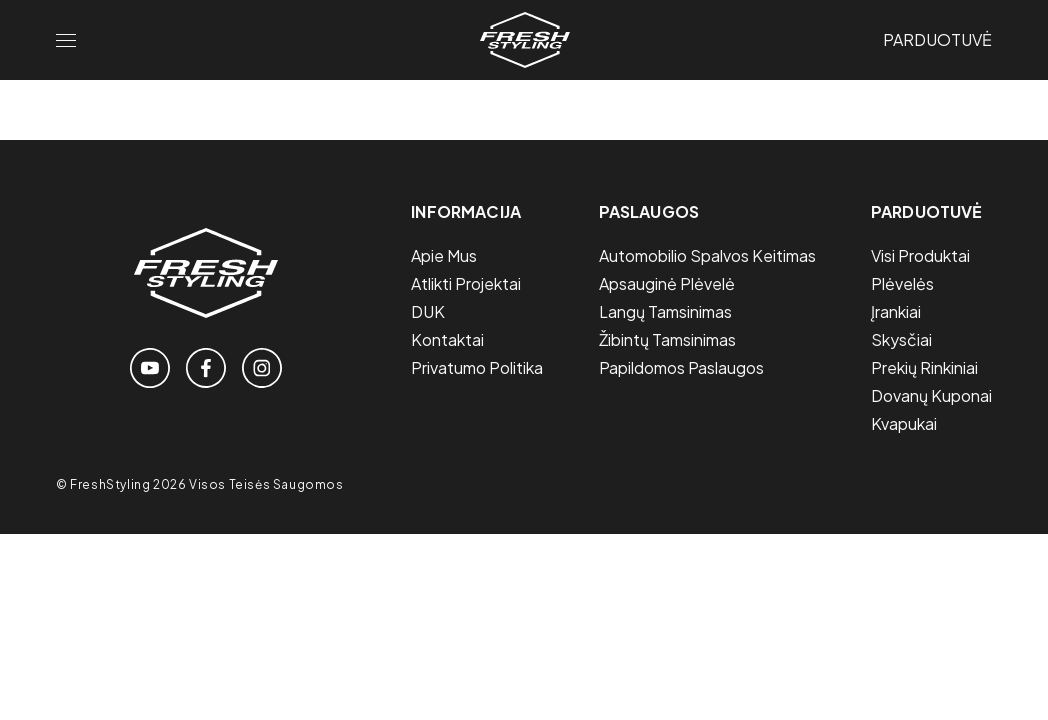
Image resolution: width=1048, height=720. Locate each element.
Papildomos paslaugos (681, 367)
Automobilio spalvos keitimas (707, 255)
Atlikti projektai (466, 283)
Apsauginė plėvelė (667, 283)
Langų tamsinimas (665, 311)
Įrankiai (896, 311)
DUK (428, 311)
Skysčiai (901, 339)
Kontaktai (447, 339)
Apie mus (444, 255)
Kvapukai (904, 423)
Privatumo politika (477, 367)
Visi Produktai (920, 255)
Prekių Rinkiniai (924, 367)
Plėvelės (902, 283)
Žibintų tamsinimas (667, 339)
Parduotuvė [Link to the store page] (937, 39)
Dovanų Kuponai (931, 395)
